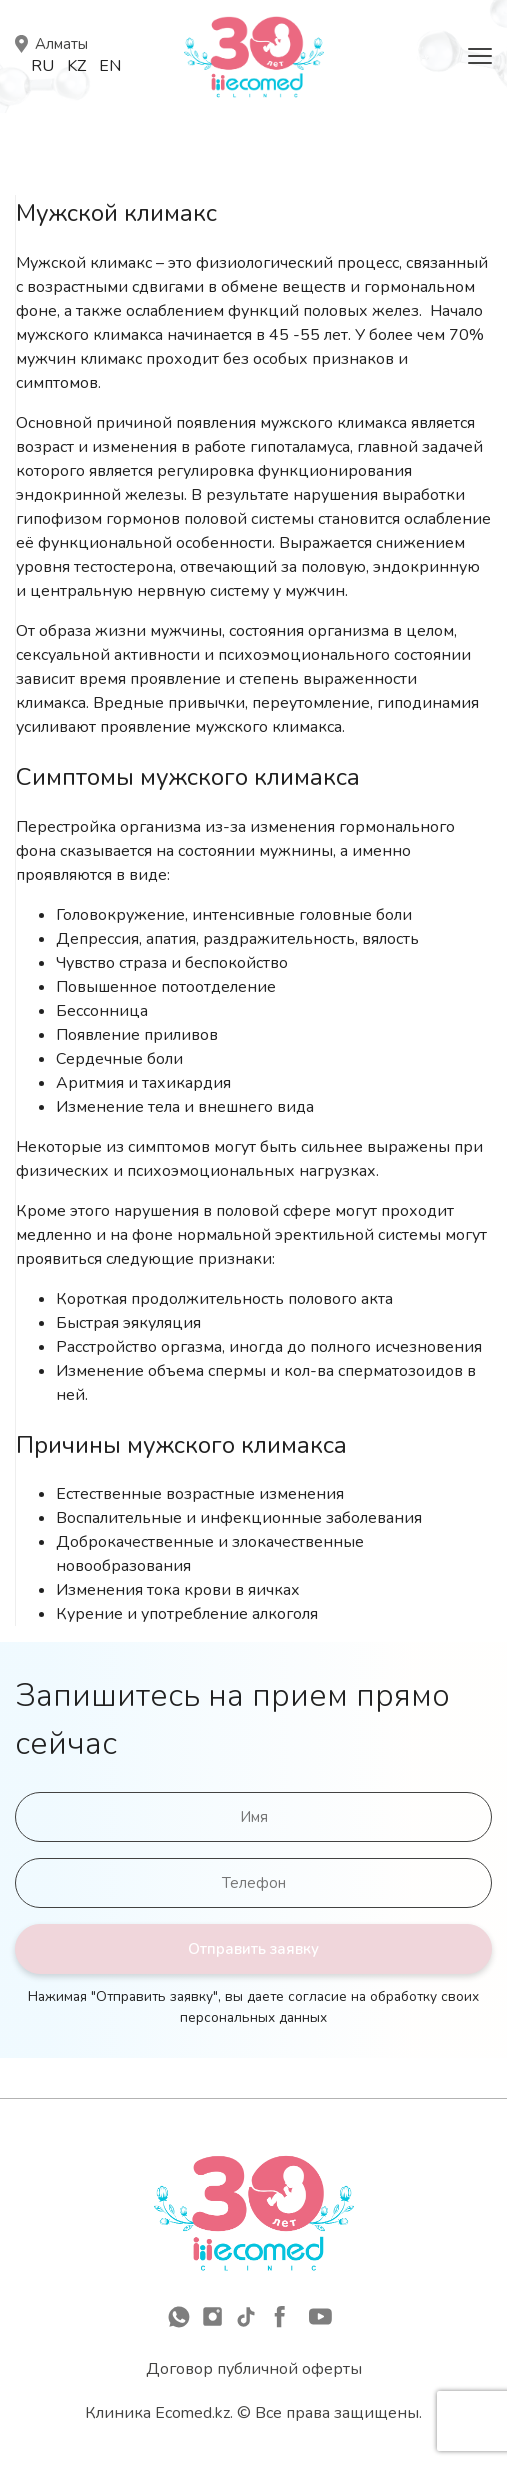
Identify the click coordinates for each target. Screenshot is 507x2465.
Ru (42, 66)
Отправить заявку (253, 1949)
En (110, 66)
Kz (76, 66)
